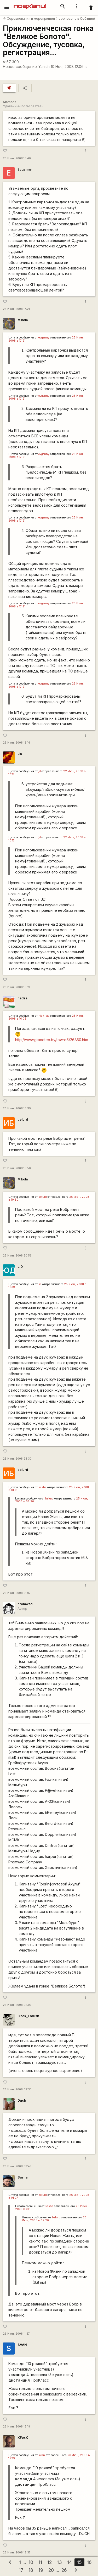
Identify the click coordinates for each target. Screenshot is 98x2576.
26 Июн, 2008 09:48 (17, 2166)
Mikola (23, 320)
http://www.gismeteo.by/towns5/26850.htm (51, 1039)
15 (79, 2562)
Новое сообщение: (20, 66)
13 (59, 2562)
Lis (20, 754)
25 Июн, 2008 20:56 (17, 1255)
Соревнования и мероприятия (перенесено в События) (49, 18)
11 (40, 2562)
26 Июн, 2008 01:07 (17, 1593)
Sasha (22, 2177)
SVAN (22, 2345)
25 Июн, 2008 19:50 (17, 1168)
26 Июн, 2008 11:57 (16, 2333)
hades (22, 998)
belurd (23, 1119)
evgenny (43, 337)
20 (51, 2570)
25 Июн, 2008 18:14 (16, 742)
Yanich (44, 66)
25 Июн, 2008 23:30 (17, 1458)
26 (64, 2570)
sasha (42, 1487)
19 (40, 2570)
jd (39, 771)
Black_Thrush (28, 2016)
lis (40, 1284)
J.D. (21, 1267)
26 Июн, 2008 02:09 (17, 2005)
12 (49, 2562)
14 (69, 2562)
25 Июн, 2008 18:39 (17, 1108)
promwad (25, 1604)
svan (41, 2455)
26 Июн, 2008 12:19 (16, 2426)
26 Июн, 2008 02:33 (17, 2089)
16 (89, 2562)
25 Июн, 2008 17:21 (16, 309)
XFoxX (23, 2438)
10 (30, 2562)
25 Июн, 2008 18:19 (16, 987)
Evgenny (25, 169)
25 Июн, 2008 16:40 (17, 158)
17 (21, 2570)
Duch (22, 2100)
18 (30, 2570)
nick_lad (43, 1015)
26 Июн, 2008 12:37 (17, 2552)
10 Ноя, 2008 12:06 (69, 66)
